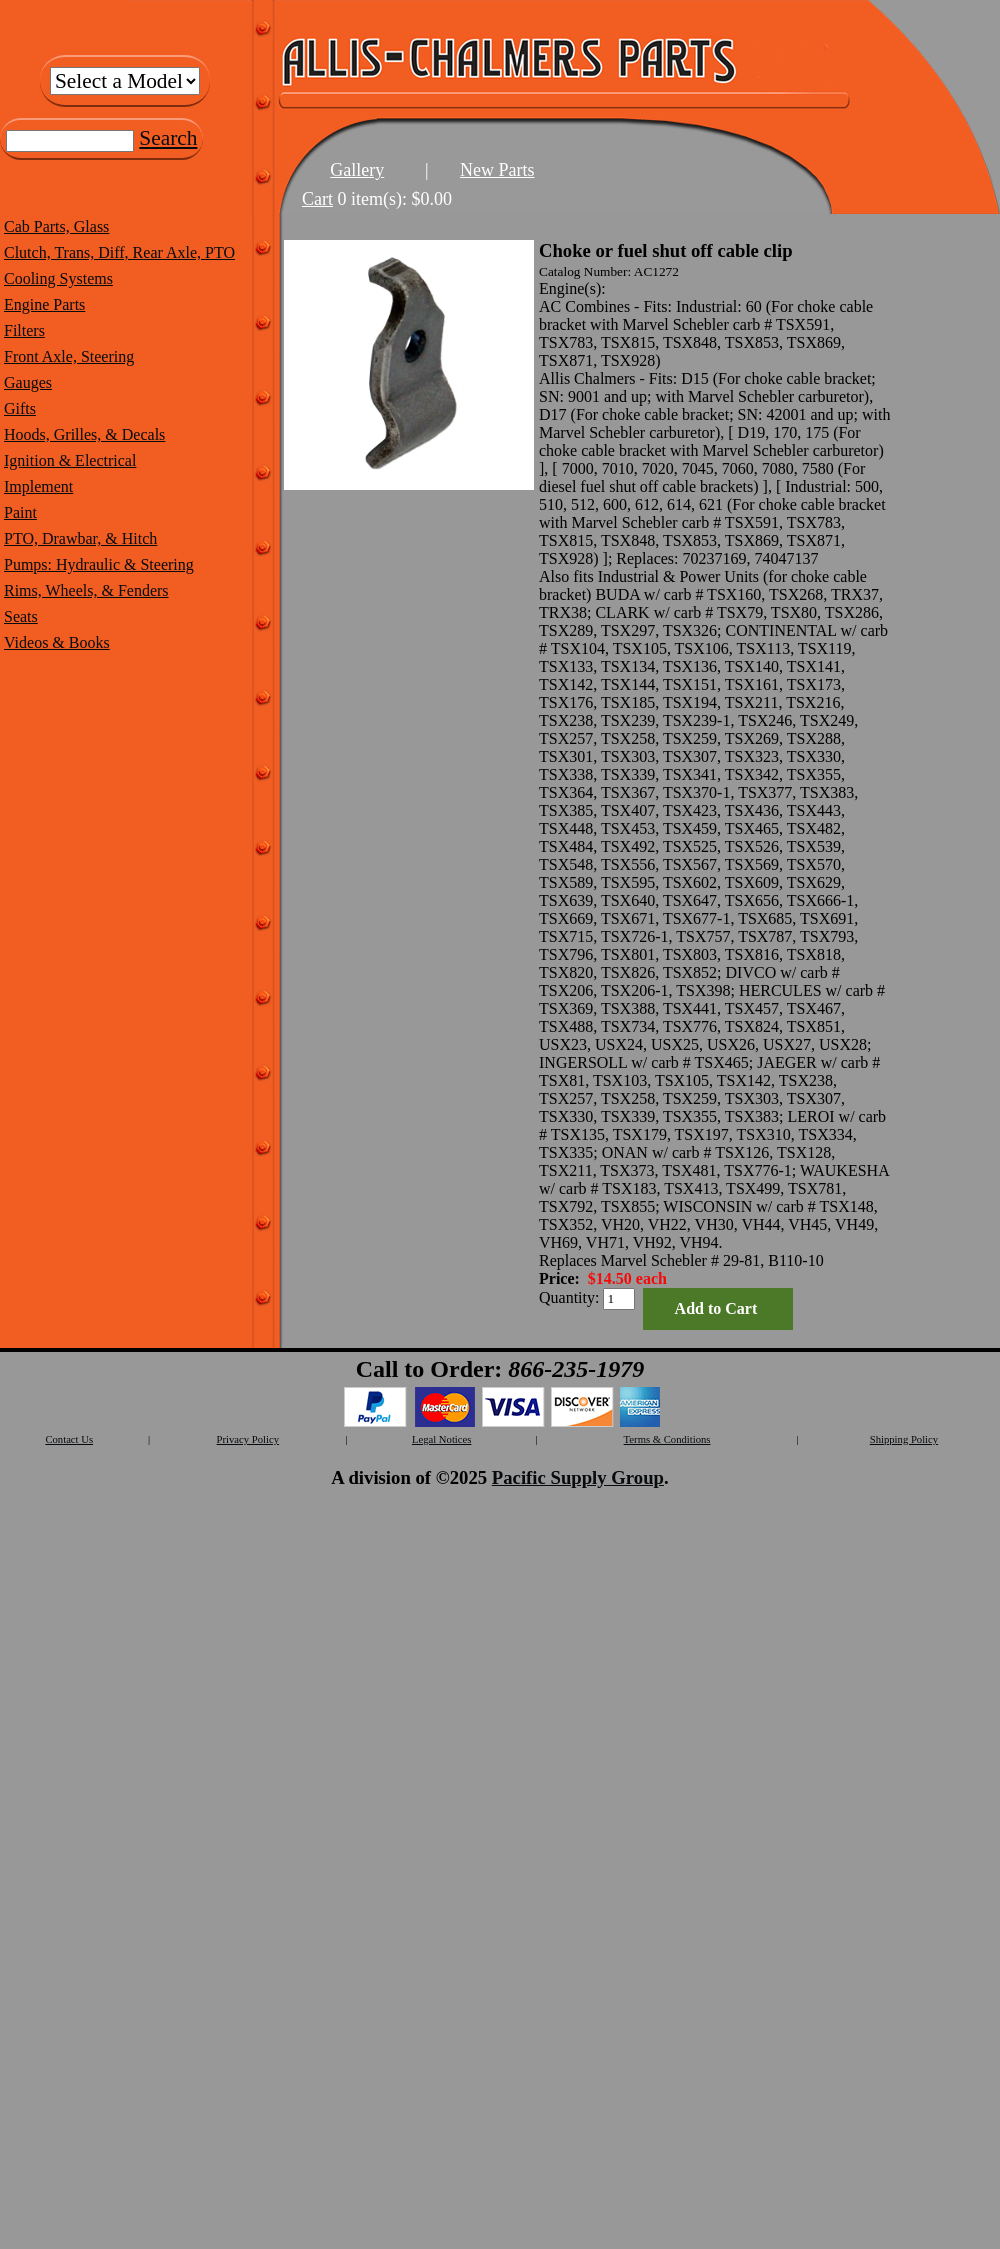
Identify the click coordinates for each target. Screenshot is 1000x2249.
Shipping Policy (904, 1439)
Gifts (20, 408)
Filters (24, 330)
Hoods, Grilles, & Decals (84, 434)
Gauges (28, 382)
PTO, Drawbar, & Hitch (80, 538)
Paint (20, 512)
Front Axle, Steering (69, 356)
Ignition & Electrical (70, 460)
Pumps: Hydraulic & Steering (99, 564)
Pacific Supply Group (578, 1477)
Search (168, 138)
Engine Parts (44, 304)
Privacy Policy (248, 1439)
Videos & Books (57, 642)
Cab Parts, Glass (56, 226)
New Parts (497, 170)
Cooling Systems (58, 278)
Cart (317, 199)
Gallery (357, 170)
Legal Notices (441, 1439)
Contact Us (69, 1439)
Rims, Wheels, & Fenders (86, 590)
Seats (21, 616)
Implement (38, 486)
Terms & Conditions (667, 1439)
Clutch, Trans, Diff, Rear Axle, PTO (119, 252)
